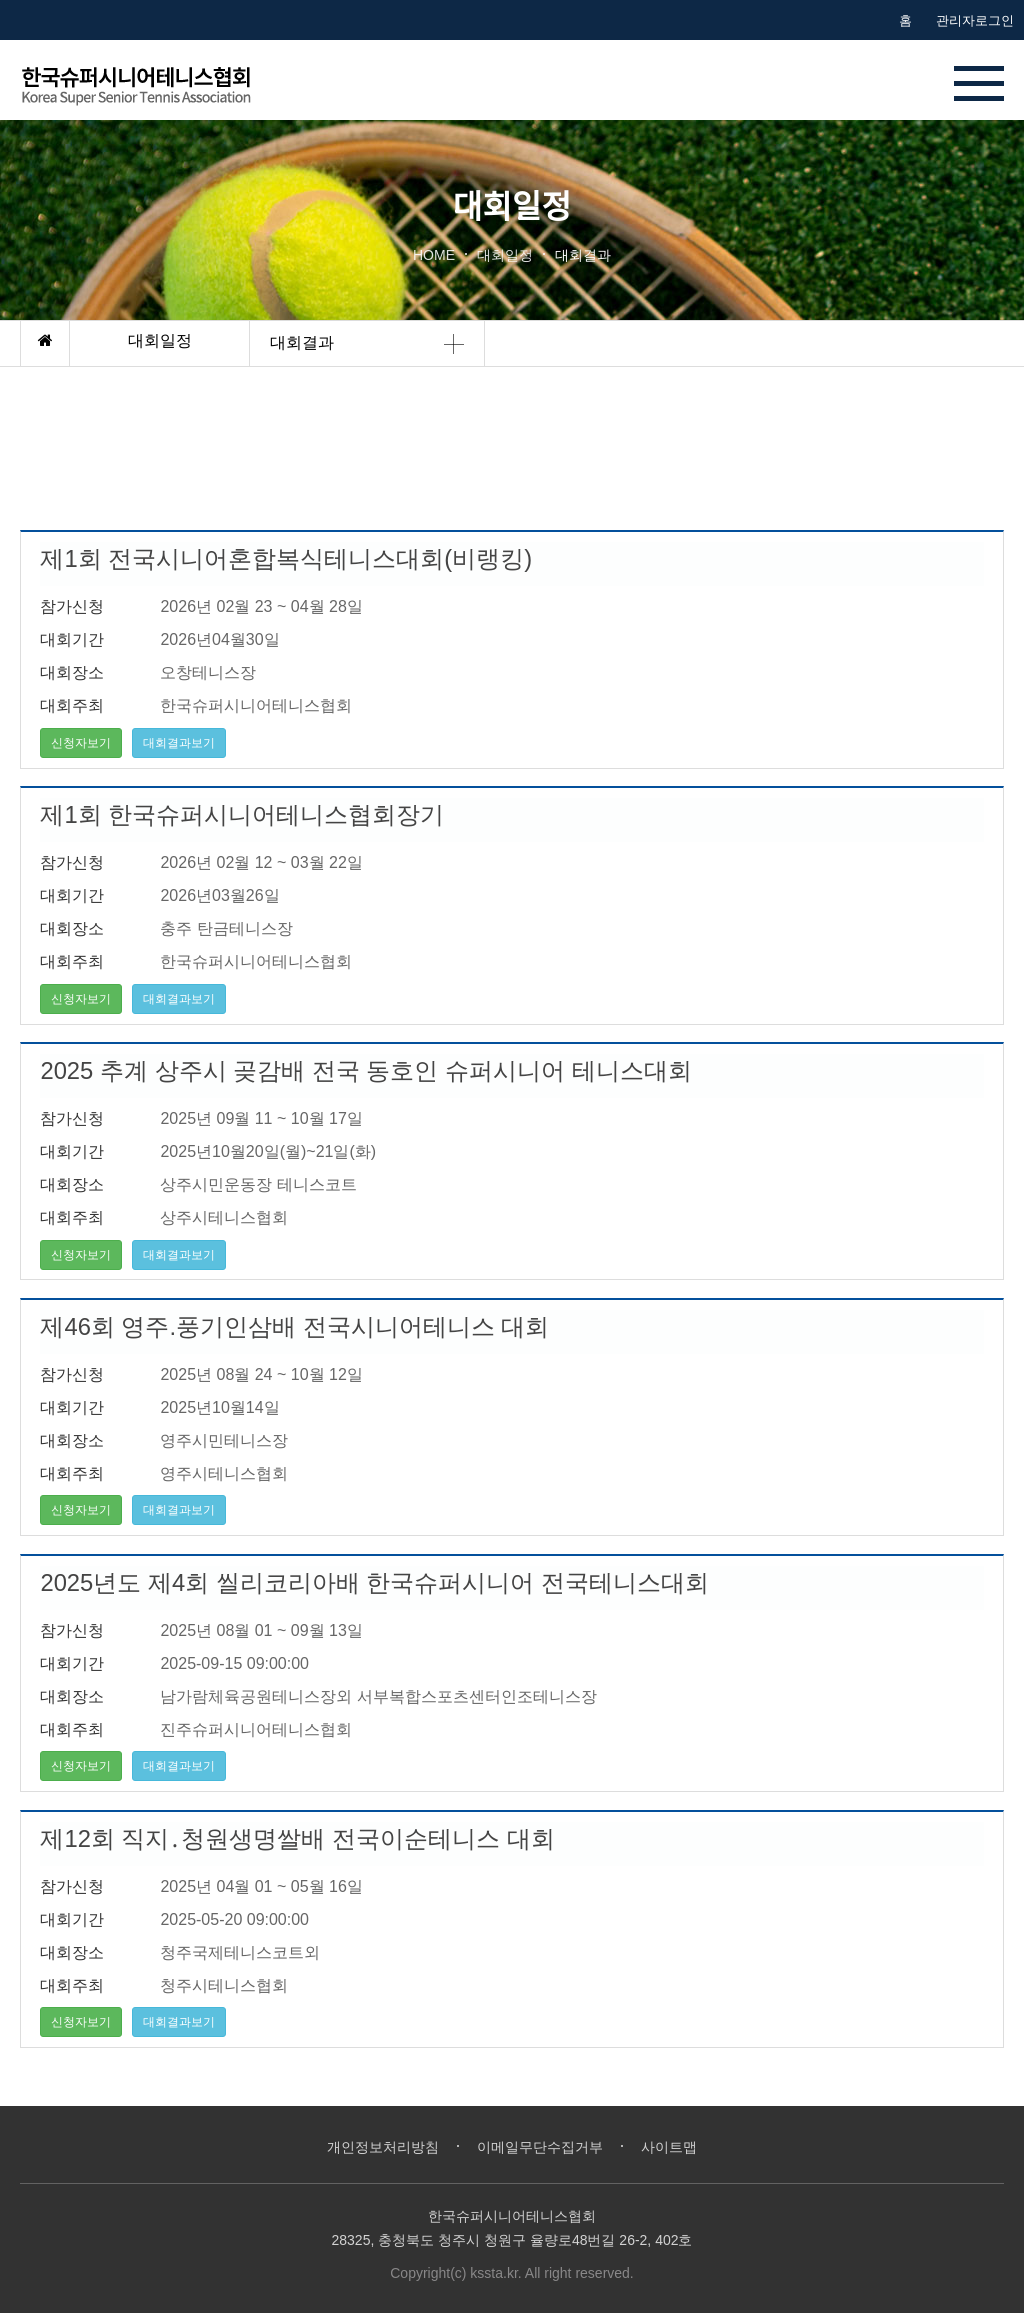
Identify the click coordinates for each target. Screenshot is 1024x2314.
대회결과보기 (180, 743)
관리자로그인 (975, 20)
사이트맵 (678, 2147)
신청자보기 (82, 743)
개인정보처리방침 (377, 2147)
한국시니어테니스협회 (157, 83)
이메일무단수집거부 (542, 2147)
